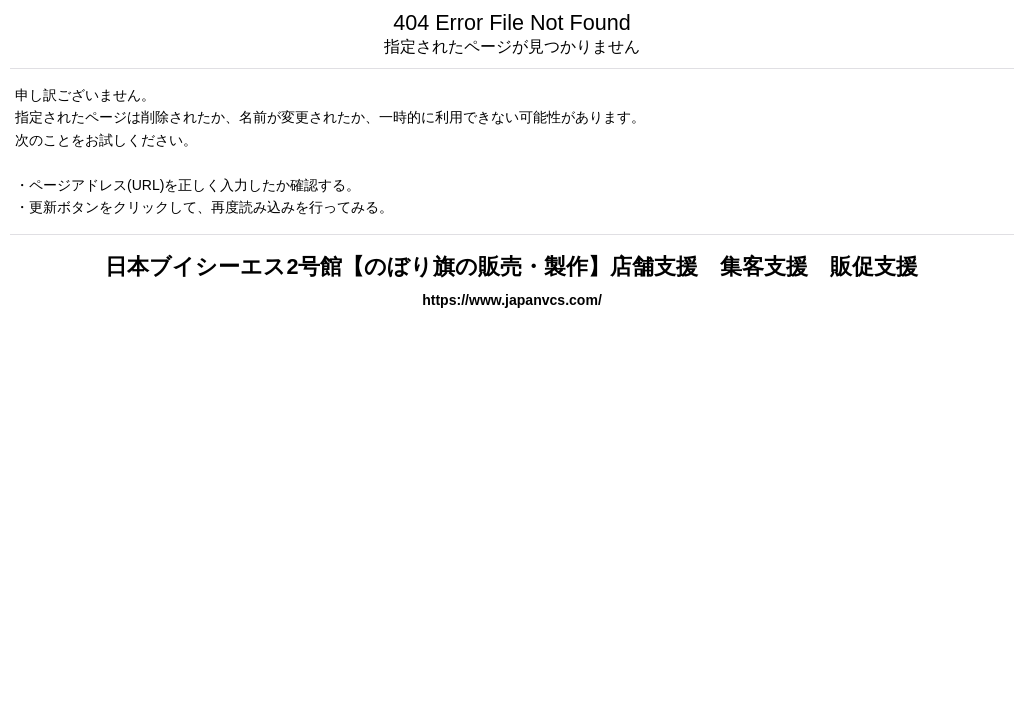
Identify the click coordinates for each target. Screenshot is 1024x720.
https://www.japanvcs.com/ (512, 300)
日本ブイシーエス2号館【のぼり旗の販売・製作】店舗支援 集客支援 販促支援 (511, 266)
